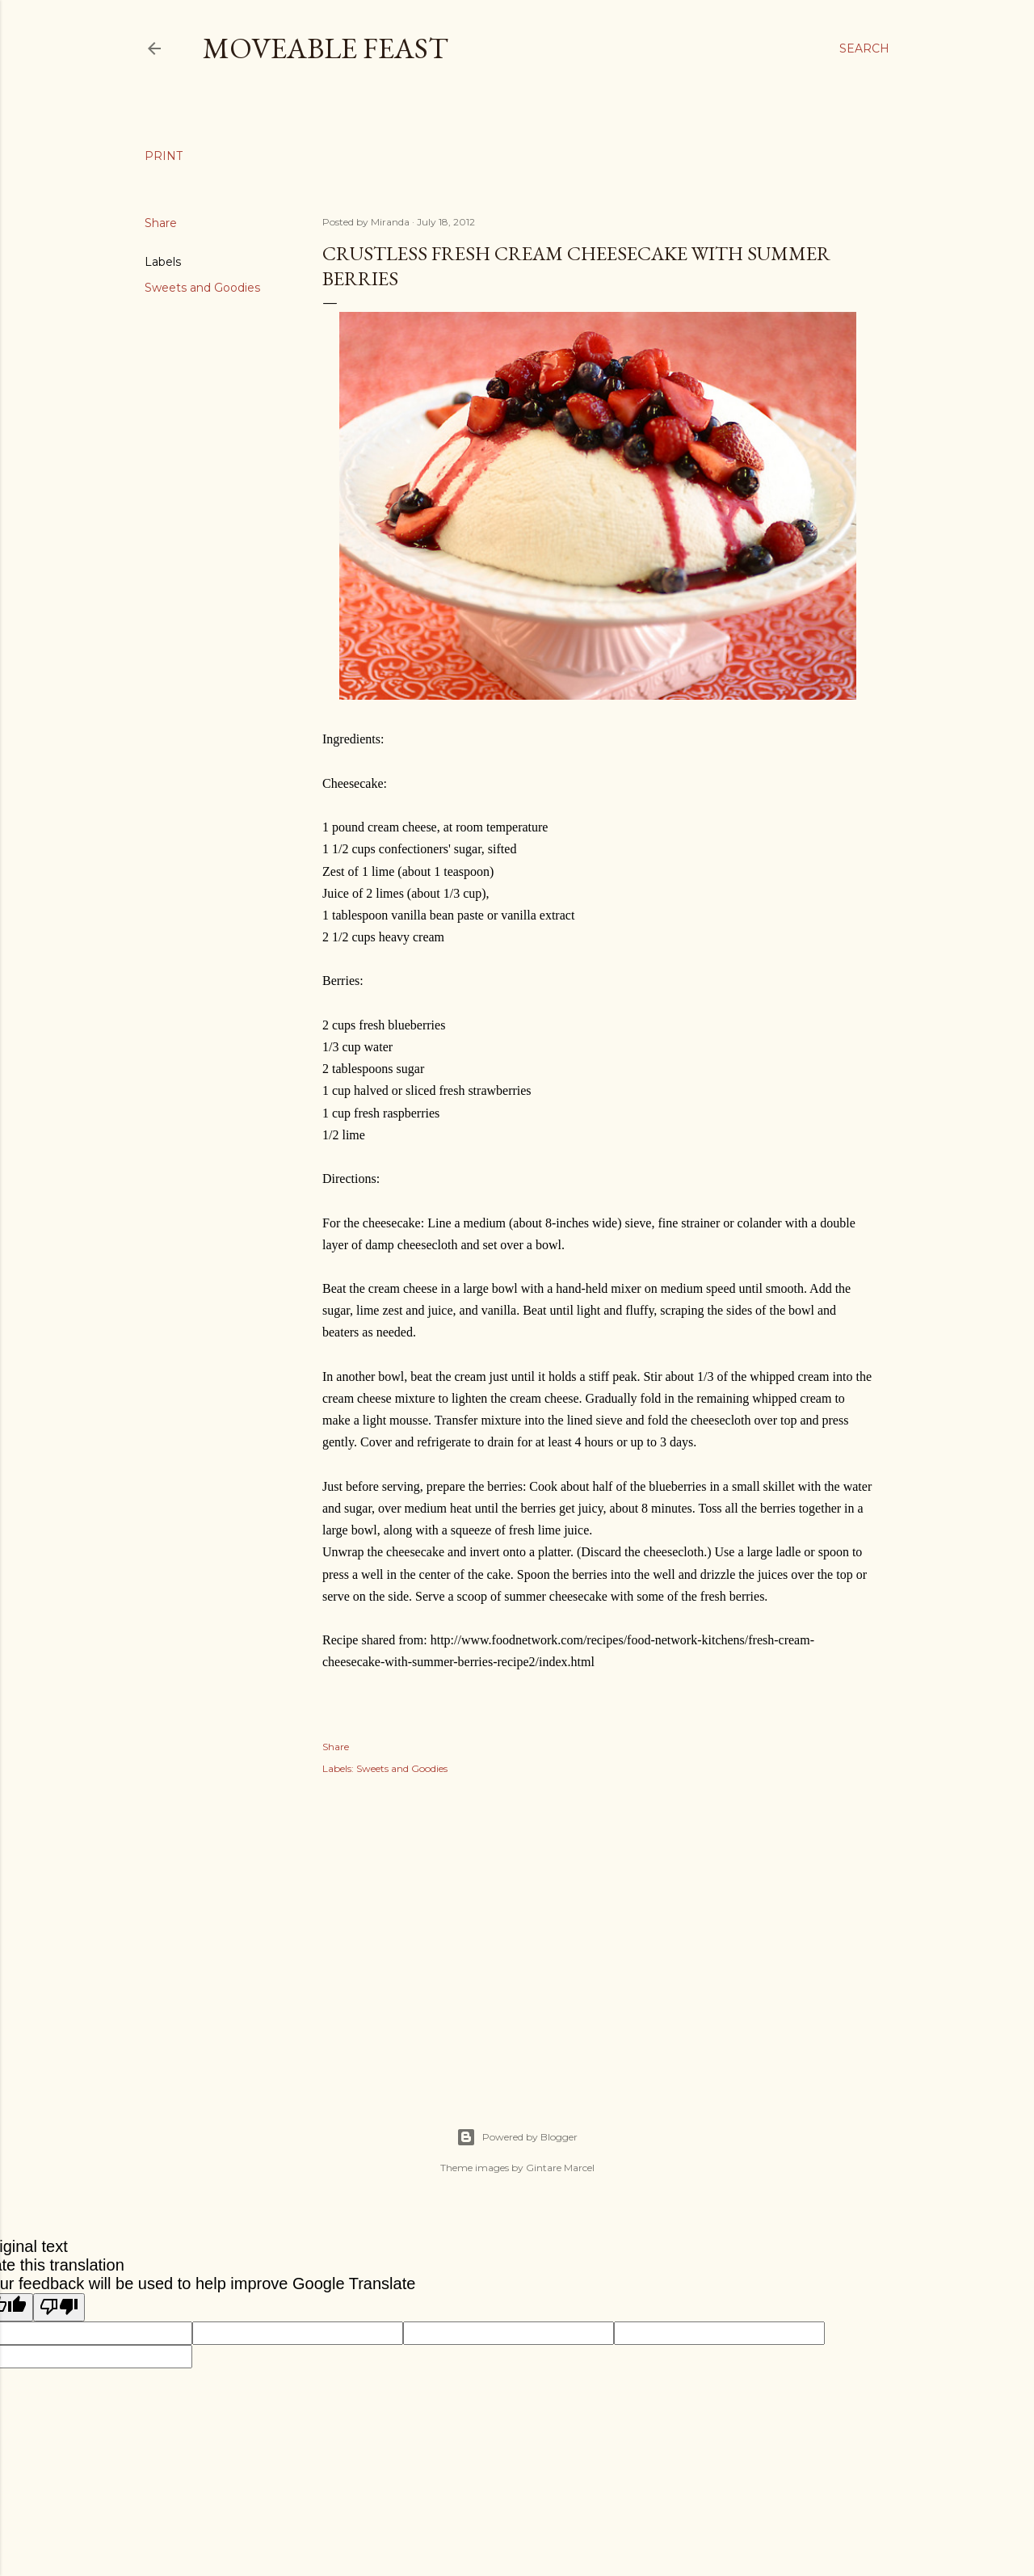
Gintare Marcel (560, 2167)
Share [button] (161, 223)
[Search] (864, 48)
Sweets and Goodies (202, 287)
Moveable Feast (325, 48)
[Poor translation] (59, 2307)
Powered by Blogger (517, 2137)
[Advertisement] (597, 1933)
